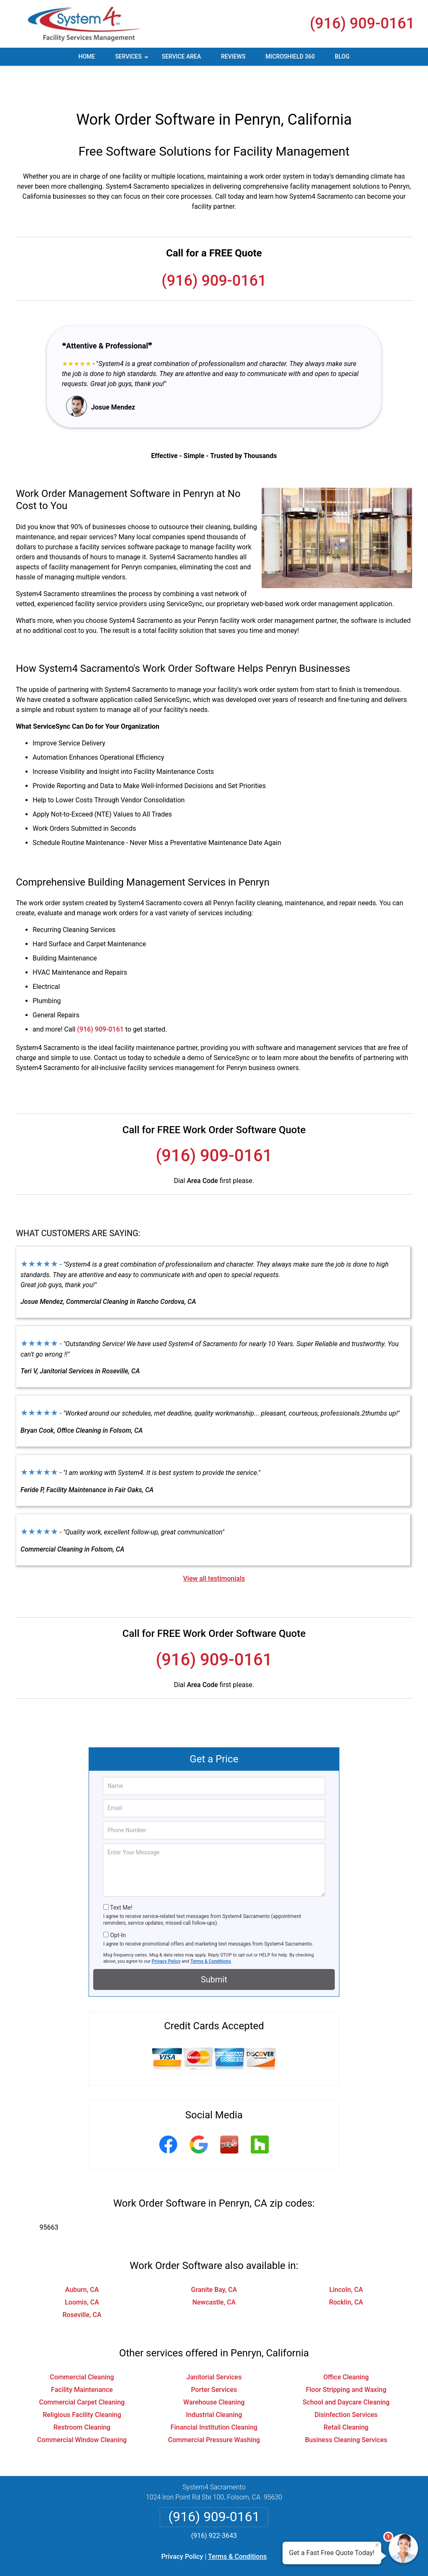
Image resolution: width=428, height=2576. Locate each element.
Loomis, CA (82, 2272)
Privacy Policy (166, 1931)
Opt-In (117, 1905)
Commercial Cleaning (82, 2347)
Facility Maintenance (82, 2359)
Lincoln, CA (346, 2260)
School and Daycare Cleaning (346, 2372)
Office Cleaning (346, 2347)
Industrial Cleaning (214, 2385)
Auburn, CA (82, 2260)
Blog (342, 56)
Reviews (233, 56)
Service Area (181, 56)
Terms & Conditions (211, 1931)
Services (132, 59)
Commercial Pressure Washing (214, 2410)
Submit (214, 1949)
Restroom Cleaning (82, 2397)
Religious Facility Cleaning (82, 2385)
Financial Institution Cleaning (214, 2397)
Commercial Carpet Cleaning (82, 2372)
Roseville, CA (81, 2285)
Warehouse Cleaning (214, 2372)
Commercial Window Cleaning (82, 2410)
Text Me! (121, 1877)
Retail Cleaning (346, 2397)
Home (87, 56)
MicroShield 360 (290, 56)
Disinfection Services (346, 2385)
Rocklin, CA (346, 2272)
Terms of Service (274, 2558)
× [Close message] (377, 2545)
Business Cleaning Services (346, 2410)
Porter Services (214, 2359)
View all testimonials (214, 1548)
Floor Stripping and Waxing (346, 2359)
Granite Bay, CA (214, 2260)
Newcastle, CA (214, 2272)
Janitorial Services (214, 2347)
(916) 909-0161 (362, 23)
